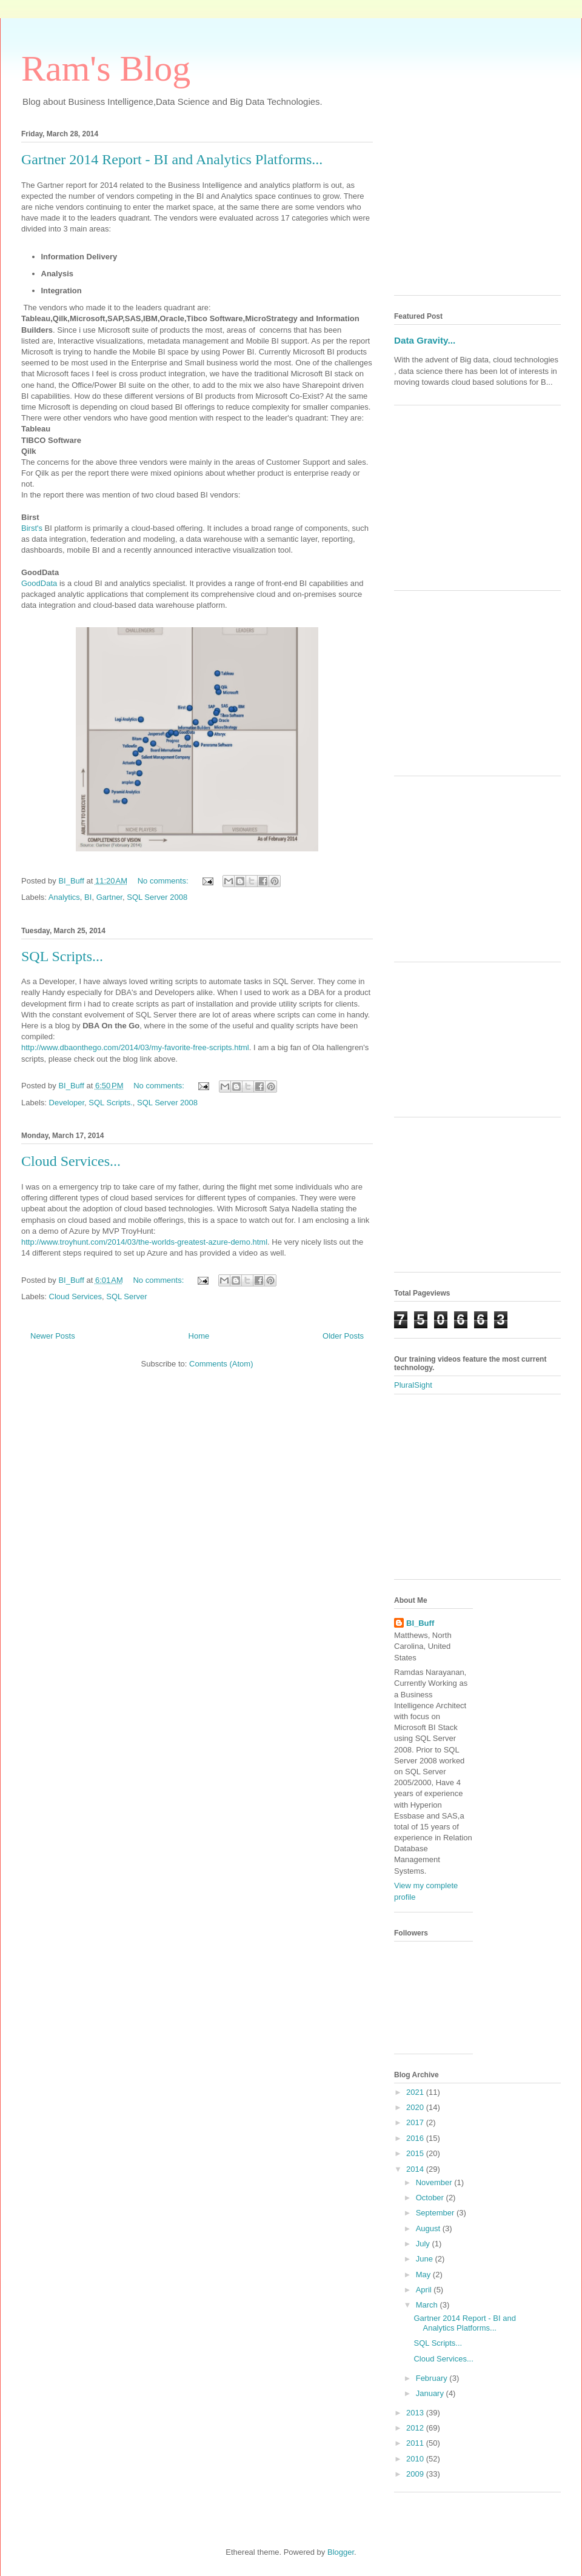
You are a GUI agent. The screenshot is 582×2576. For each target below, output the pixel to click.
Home (199, 1335)
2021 (416, 2092)
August (429, 2228)
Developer (67, 1102)
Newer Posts (52, 1335)
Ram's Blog (105, 68)
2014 (416, 2169)
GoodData (39, 583)
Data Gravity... (424, 340)
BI (88, 897)
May (424, 2274)
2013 (416, 2412)
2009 (416, 2473)
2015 (416, 2153)
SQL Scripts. (110, 1102)
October (431, 2197)
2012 (416, 2427)
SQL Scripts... (62, 956)
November (435, 2182)
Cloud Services (75, 1296)
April (425, 2289)
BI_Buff (420, 1623)
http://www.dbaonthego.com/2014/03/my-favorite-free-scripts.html (135, 1047)
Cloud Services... (71, 1161)
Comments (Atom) (221, 1363)
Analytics (64, 897)
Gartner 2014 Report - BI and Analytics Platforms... (172, 159)
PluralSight (413, 1385)
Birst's (31, 528)
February (433, 2378)
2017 (416, 2122)
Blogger (340, 2552)
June (425, 2258)
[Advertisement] (477, 210)
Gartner (109, 897)
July (424, 2243)
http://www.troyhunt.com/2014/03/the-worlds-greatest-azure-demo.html (144, 1241)
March (428, 2304)
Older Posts (343, 1335)
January (431, 2393)
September (436, 2212)
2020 (416, 2107)
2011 (416, 2443)
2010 (416, 2458)
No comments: (164, 880)
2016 (416, 2138)
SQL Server (126, 1296)
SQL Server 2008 (157, 897)
